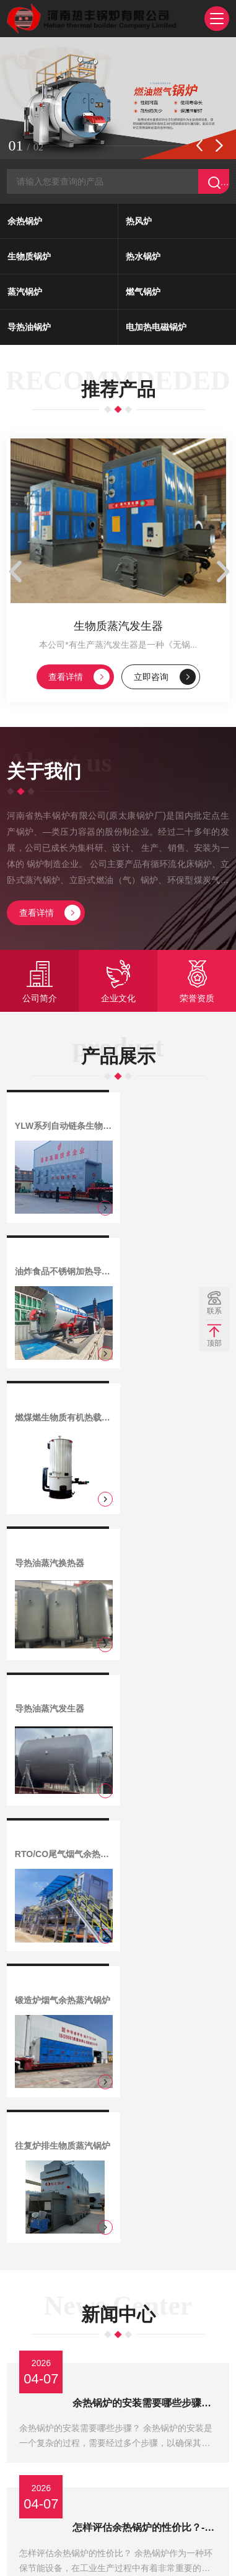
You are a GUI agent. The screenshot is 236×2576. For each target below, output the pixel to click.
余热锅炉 (24, 223)
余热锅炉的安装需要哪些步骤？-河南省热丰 (145, 1798)
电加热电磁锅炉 (156, 329)
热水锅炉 (143, 258)
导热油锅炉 (29, 329)
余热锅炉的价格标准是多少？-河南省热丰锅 (145, 2224)
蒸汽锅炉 (24, 293)
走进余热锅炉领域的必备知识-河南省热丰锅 (145, 2011)
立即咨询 (165, 682)
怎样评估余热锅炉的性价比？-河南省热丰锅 (145, 1905)
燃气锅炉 (143, 293)
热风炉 (139, 223)
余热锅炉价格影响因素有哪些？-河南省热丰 (145, 2118)
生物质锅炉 (29, 258)
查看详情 (79, 682)
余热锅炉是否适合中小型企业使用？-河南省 (145, 2331)
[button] (199, 147)
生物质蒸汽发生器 (118, 631)
